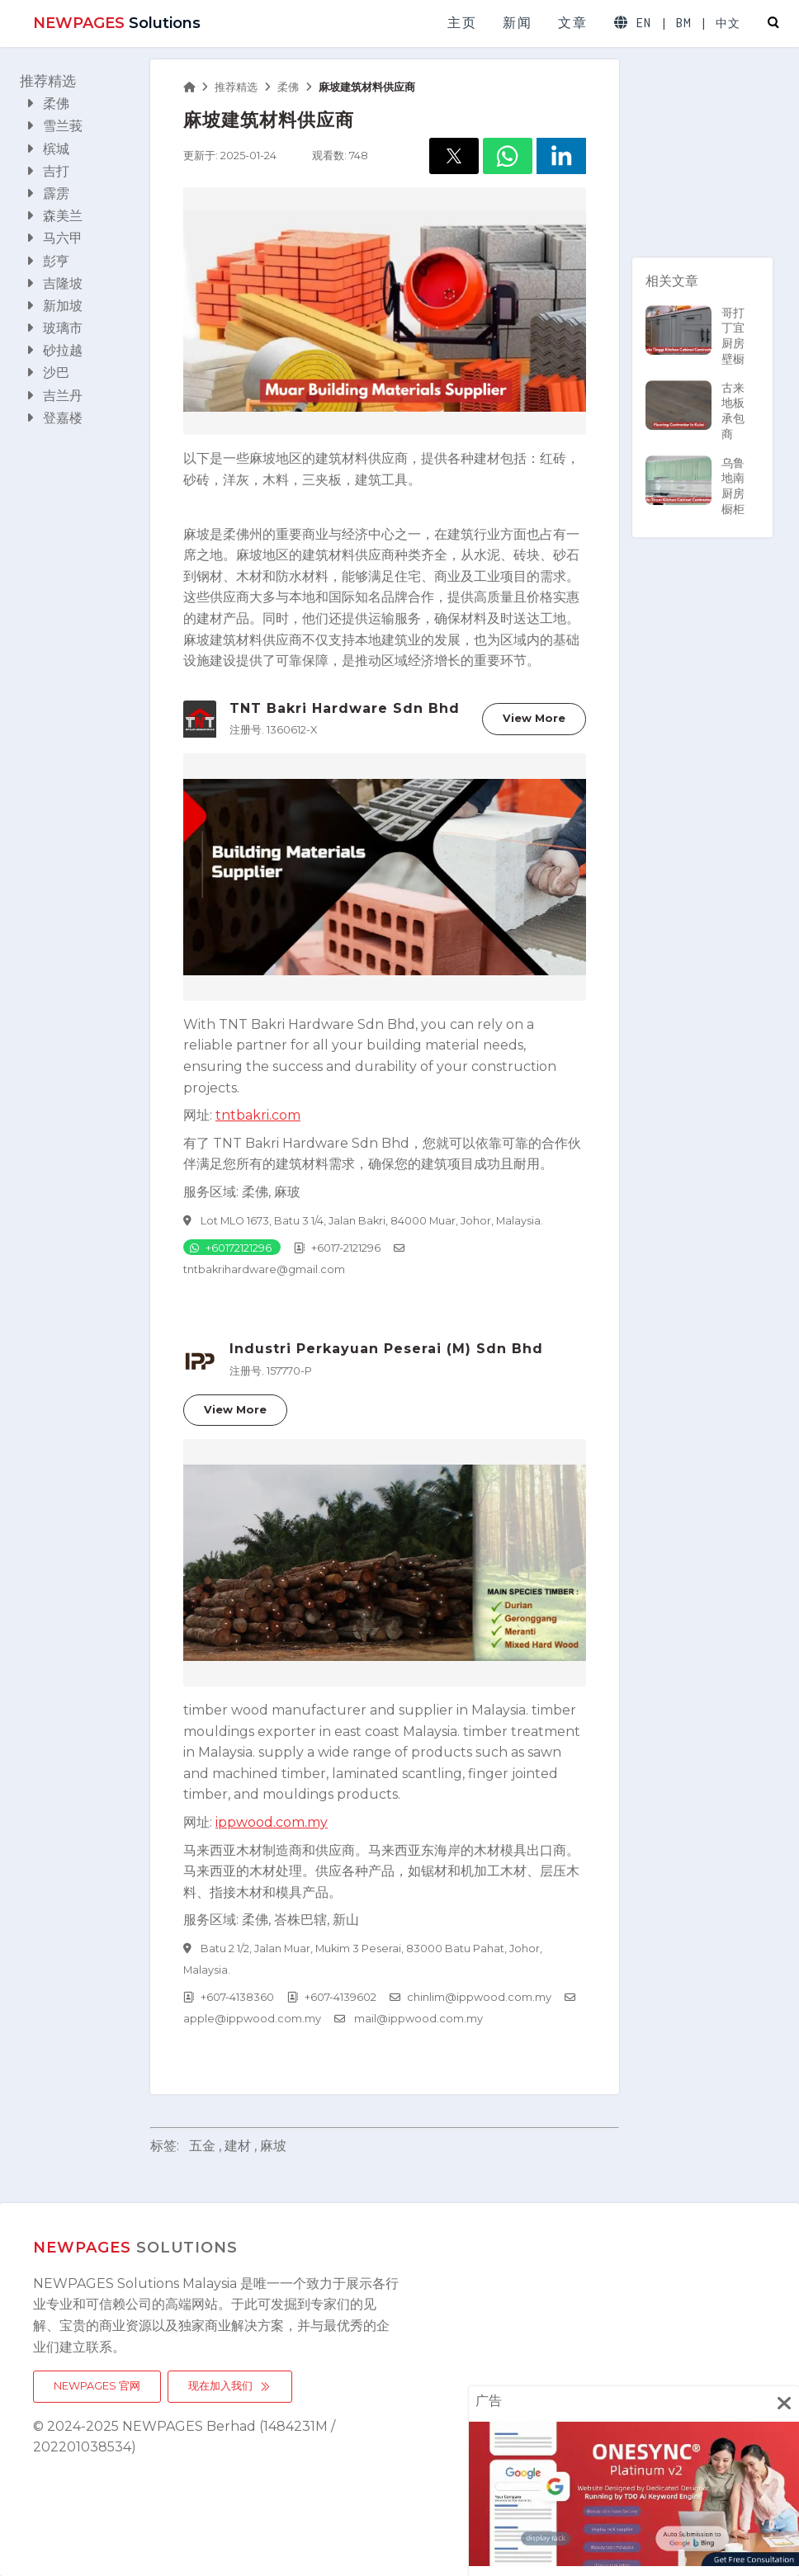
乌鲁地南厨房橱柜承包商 (695, 501)
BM (684, 23)
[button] (454, 156)
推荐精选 (48, 81)
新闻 (517, 23)
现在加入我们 (230, 2386)
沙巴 (47, 372)
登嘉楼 (54, 418)
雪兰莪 (54, 126)
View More (534, 718)
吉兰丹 (54, 395)
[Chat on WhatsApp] (232, 1247)
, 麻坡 (270, 2146)
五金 (202, 2146)
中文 (728, 23)
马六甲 (54, 238)
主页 (461, 23)
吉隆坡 (54, 283)
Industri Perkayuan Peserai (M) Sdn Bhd (386, 1348)
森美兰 (54, 216)
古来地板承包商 (695, 410)
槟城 (47, 149)
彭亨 (47, 261)
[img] (784, 2403)
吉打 (47, 171)
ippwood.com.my (271, 1822)
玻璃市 (54, 328)
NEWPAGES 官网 (97, 2386)
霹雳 (47, 193)
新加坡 (54, 306)
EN (644, 23)
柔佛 (47, 103)
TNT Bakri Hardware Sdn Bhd (344, 708)
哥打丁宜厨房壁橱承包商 (695, 351)
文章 (572, 23)
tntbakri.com (257, 1115)
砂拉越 (54, 350)
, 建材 (235, 2146)
